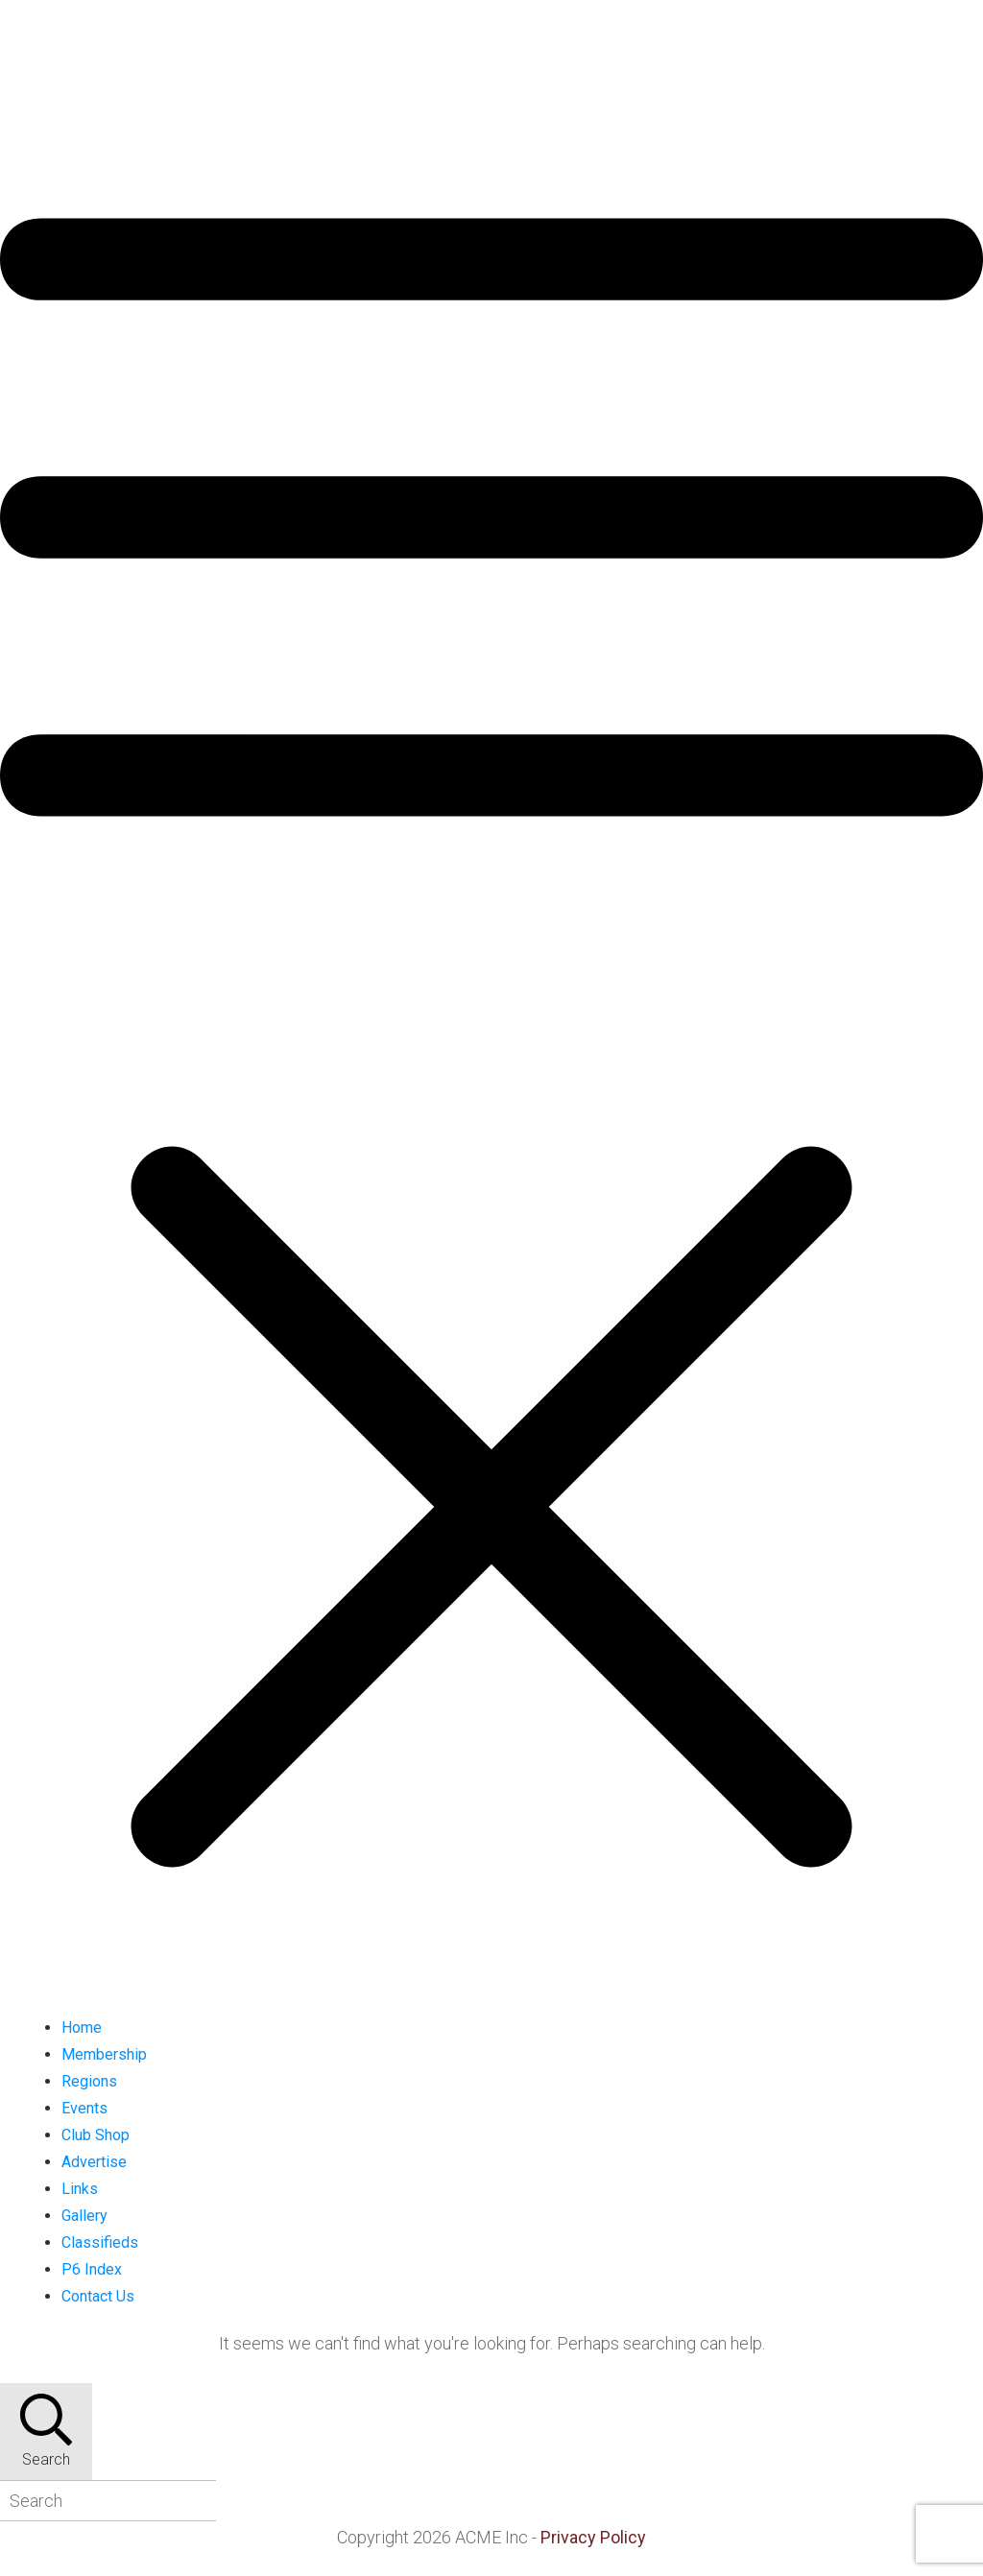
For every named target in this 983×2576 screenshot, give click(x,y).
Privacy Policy (593, 2537)
